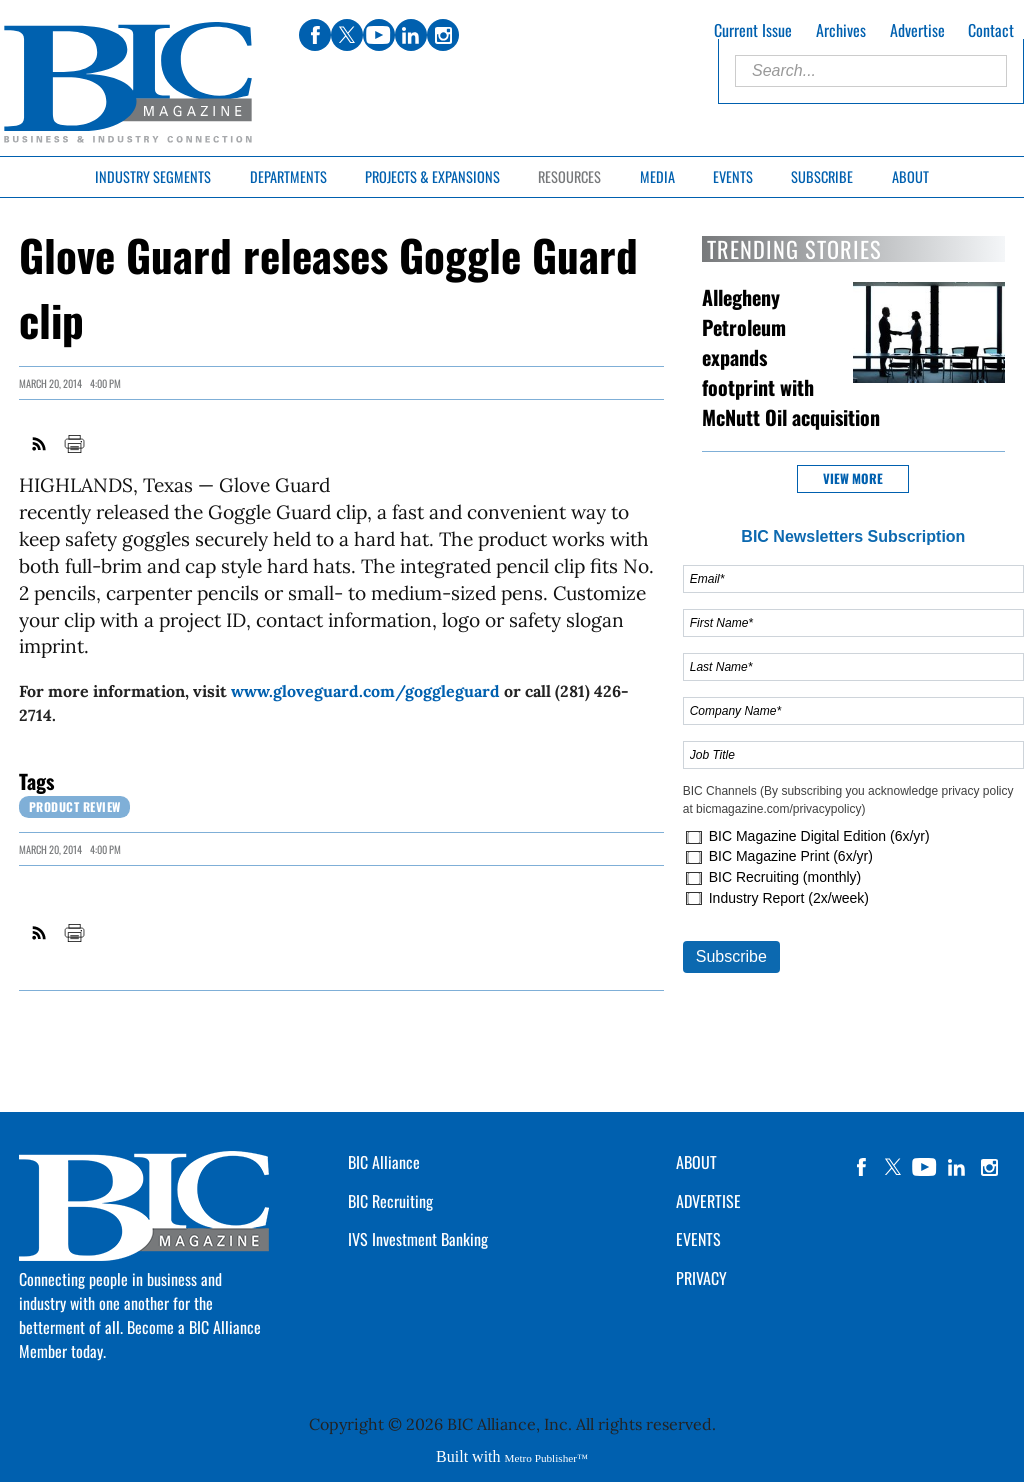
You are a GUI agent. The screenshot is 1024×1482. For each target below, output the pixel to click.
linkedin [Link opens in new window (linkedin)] (411, 35)
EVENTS (698, 1239)
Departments (288, 176)
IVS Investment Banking (418, 1239)
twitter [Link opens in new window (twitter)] (347, 35)
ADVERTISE (708, 1201)
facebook (861, 1167)
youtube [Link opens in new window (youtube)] (379, 35)
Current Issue (753, 30)
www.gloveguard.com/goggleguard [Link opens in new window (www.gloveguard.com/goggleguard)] (365, 691)
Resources (569, 176)
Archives (841, 30)
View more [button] (853, 478)
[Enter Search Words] (871, 71)
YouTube (925, 1167)
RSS (40, 444)
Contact (991, 30)
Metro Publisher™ (546, 1458)
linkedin (957, 1167)
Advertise (917, 30)
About (910, 176)
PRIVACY (701, 1278)
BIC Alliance (384, 1162)
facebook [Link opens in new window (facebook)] (315, 35)
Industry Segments (153, 176)
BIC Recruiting (390, 1201)
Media (657, 176)
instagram (989, 1167)
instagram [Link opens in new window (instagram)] (443, 35)
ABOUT (696, 1162)
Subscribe (822, 176)
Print (74, 444)
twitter (893, 1167)
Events (733, 176)
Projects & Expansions (432, 176)
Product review (75, 806)
